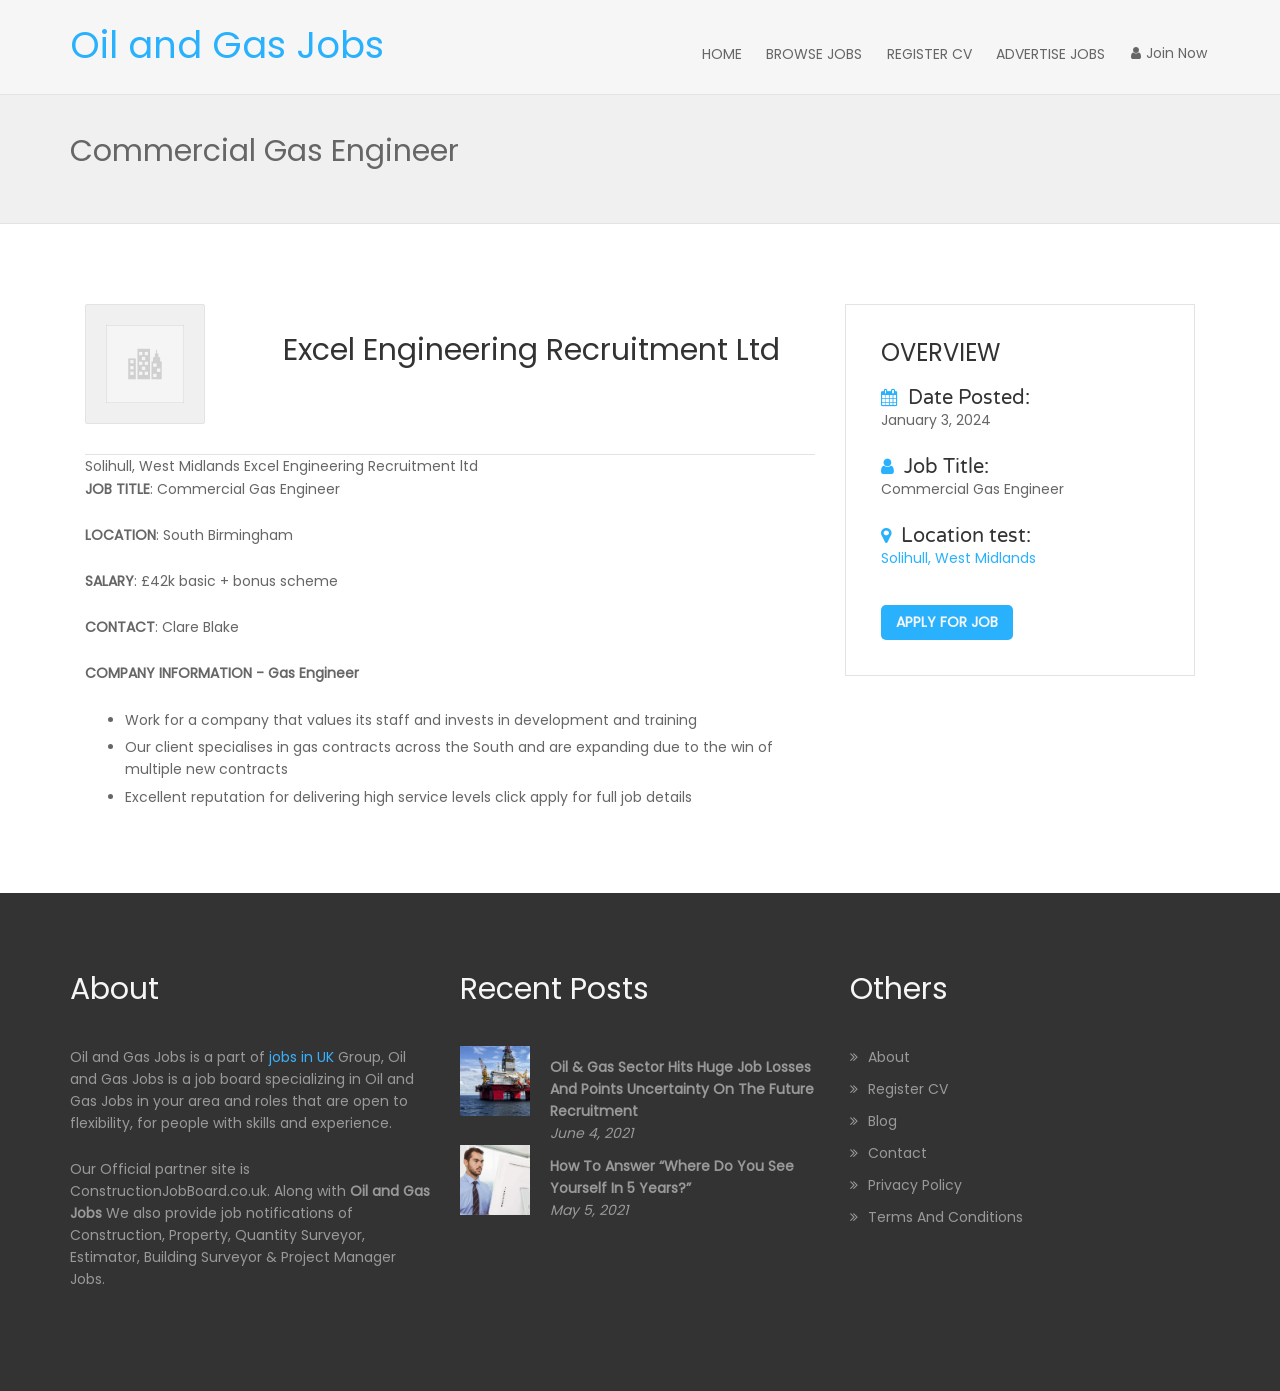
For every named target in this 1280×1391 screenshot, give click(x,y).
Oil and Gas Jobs (227, 45)
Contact (897, 1151)
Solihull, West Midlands (958, 556)
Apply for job (947, 620)
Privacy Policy (915, 1183)
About (889, 1055)
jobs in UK (301, 1055)
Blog (882, 1119)
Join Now (1172, 53)
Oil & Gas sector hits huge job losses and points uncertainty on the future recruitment (682, 1087)
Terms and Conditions (945, 1215)
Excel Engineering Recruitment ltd (531, 348)
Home (744, 53)
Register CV (942, 53)
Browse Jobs (832, 53)
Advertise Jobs (1059, 53)
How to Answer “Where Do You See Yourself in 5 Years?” (672, 1174)
